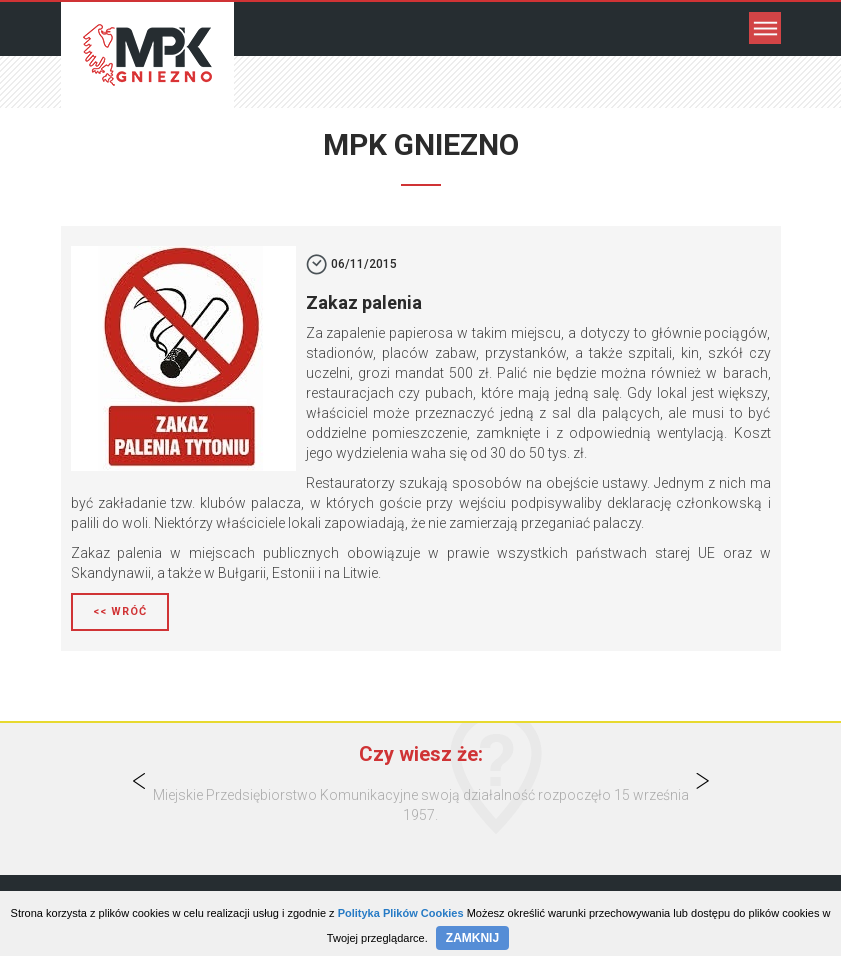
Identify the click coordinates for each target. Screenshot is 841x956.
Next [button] (702, 781)
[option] (420, 805)
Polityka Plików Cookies (401, 913)
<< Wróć (120, 611)
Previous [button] (139, 781)
